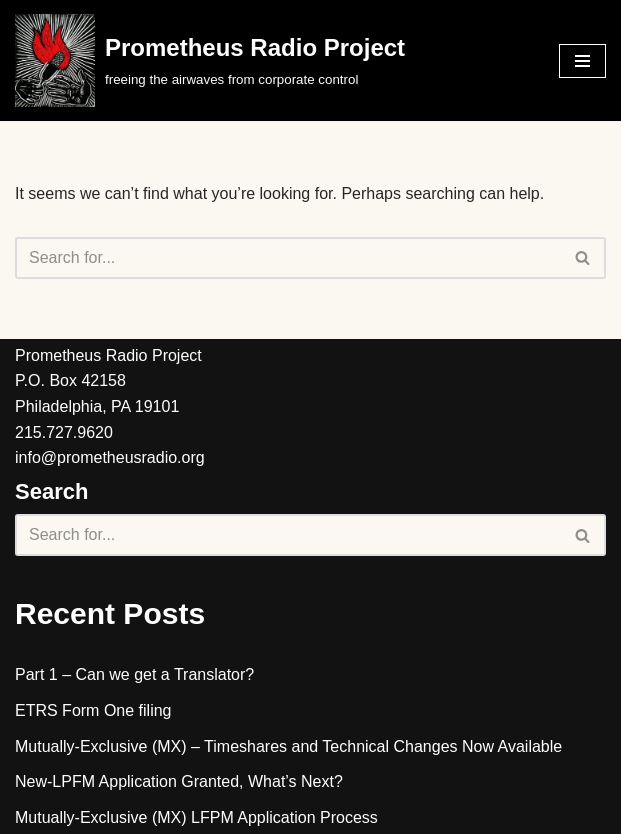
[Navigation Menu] (582, 61)
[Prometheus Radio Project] (210, 60)
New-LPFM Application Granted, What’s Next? (179, 781)
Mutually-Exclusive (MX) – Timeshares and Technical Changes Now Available (288, 746)
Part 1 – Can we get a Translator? (134, 674)
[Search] (288, 258)
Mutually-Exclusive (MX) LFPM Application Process (196, 817)
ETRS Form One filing (93, 710)
